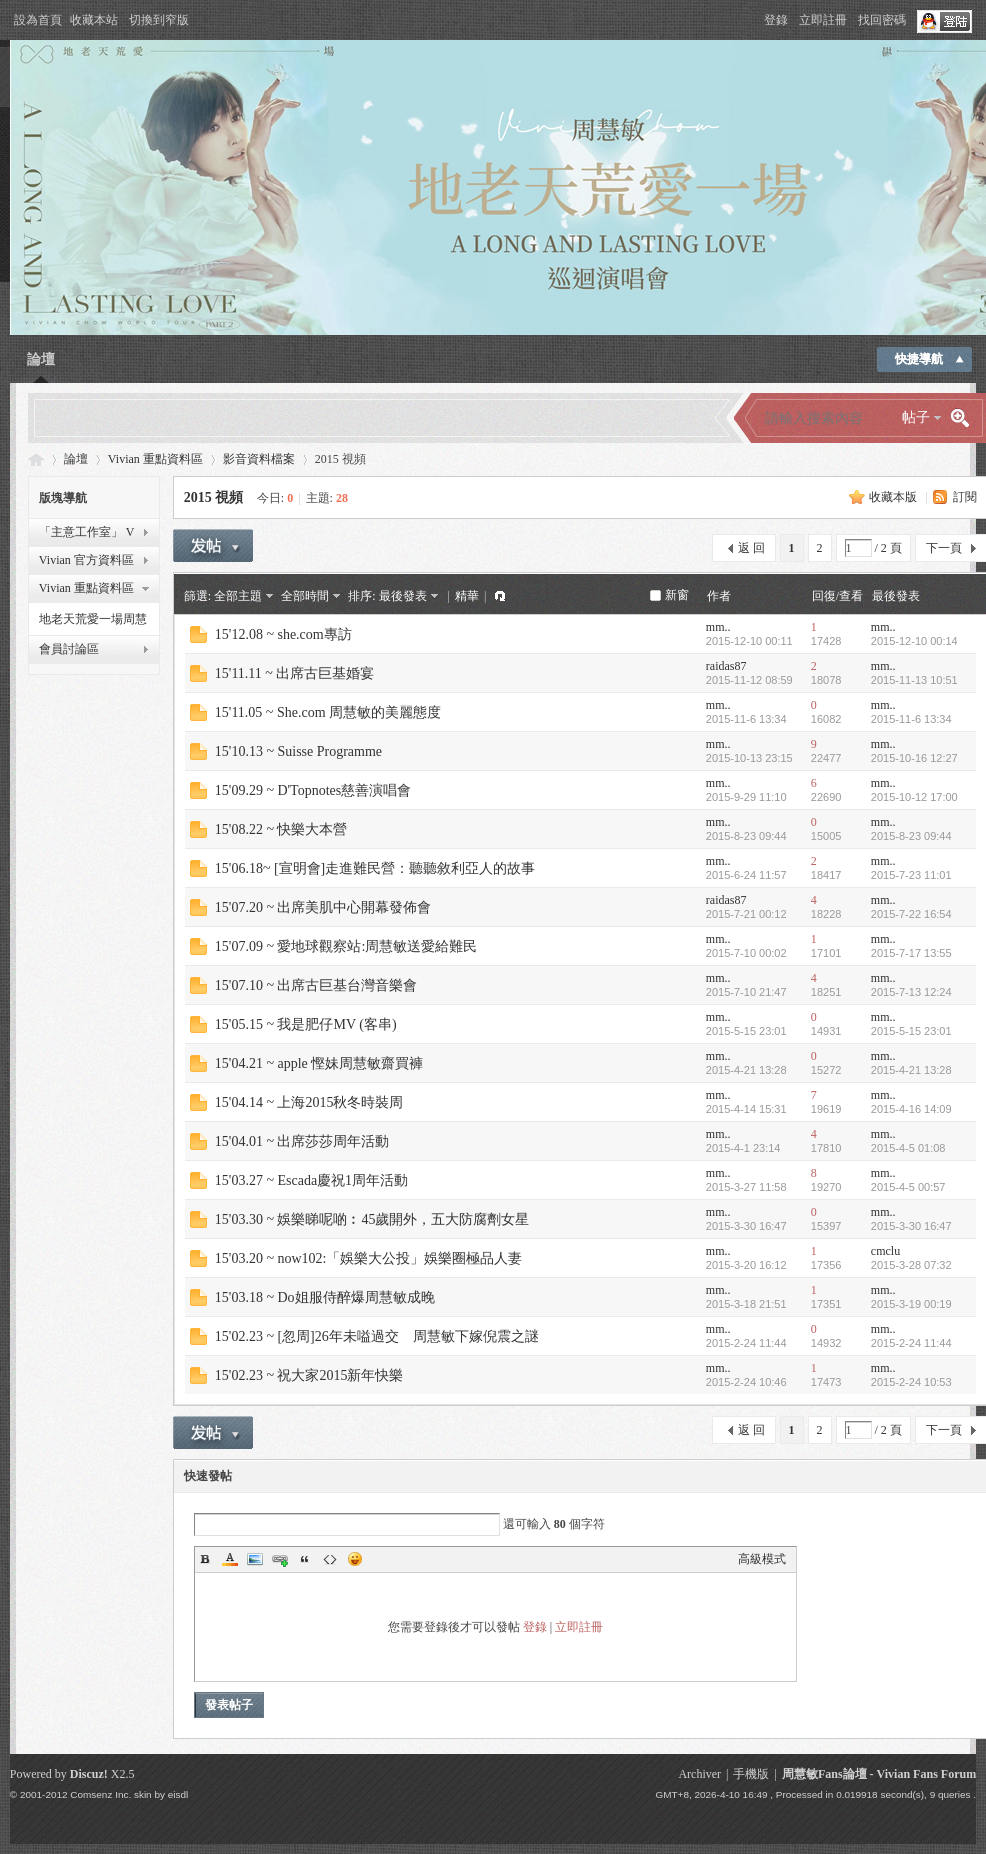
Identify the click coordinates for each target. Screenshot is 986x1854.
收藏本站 (94, 20)
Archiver (699, 1774)
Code (330, 1559)
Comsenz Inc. (100, 1794)
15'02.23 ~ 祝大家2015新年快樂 (309, 1375)
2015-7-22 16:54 (911, 914)
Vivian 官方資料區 (86, 560)
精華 (467, 596)
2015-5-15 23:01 (911, 1031)
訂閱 (965, 497)
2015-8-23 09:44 (911, 836)
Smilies (355, 1559)
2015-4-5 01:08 (908, 1148)
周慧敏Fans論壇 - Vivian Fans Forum (879, 1774)
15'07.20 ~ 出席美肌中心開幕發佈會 (323, 907)
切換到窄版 (159, 20)
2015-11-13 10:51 (914, 680)
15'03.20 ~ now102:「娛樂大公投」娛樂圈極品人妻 (369, 1258)
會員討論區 (69, 649)
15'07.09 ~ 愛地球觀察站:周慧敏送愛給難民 (346, 946)
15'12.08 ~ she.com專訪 (283, 634)
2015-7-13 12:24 (911, 992)
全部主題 (238, 596)
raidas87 (726, 666)
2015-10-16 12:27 (914, 758)
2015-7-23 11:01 (911, 875)
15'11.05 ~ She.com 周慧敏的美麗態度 (328, 712)
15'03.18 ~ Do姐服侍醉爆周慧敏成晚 (325, 1297)
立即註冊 (823, 20)
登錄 (776, 20)
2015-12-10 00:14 (914, 641)
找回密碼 (882, 20)
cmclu (885, 1251)
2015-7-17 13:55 (911, 953)
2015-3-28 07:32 (911, 1265)
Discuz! (89, 1774)
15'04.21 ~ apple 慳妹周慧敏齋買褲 (319, 1063)
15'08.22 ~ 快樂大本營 (281, 829)
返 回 (751, 548)
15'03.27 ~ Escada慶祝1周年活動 (311, 1180)
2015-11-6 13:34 (911, 719)
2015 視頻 (214, 497)
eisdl (178, 1794)
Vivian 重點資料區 (155, 459)
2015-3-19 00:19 (911, 1304)
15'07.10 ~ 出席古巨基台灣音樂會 (316, 985)
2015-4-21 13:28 (911, 1070)
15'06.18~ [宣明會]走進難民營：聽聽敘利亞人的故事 (375, 868)
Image (255, 1559)
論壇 (41, 359)
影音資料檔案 (259, 459)
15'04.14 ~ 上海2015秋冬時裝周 (309, 1102)
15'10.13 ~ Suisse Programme (298, 751)
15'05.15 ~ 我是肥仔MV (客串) (306, 1024)
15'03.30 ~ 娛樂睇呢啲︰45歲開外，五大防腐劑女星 (372, 1219)
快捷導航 (919, 359)
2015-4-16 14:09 (911, 1109)
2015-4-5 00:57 (908, 1187)
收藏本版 (893, 497)
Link (280, 1559)
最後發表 (403, 596)
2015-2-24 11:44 (911, 1343)
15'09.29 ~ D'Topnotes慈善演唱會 (313, 790)
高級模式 (762, 1559)
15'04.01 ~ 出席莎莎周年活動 (302, 1141)
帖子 (916, 417)
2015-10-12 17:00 (914, 797)
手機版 (751, 1774)
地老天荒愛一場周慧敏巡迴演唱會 (93, 622)
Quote (305, 1559)
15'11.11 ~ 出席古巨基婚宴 (295, 673)
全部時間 (305, 596)
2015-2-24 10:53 (911, 1382)
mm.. (718, 627)
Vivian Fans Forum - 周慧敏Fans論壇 (36, 459)
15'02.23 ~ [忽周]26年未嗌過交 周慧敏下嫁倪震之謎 (377, 1336)
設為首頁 (38, 20)
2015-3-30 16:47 (911, 1226)
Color (230, 1559)
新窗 (677, 595)
